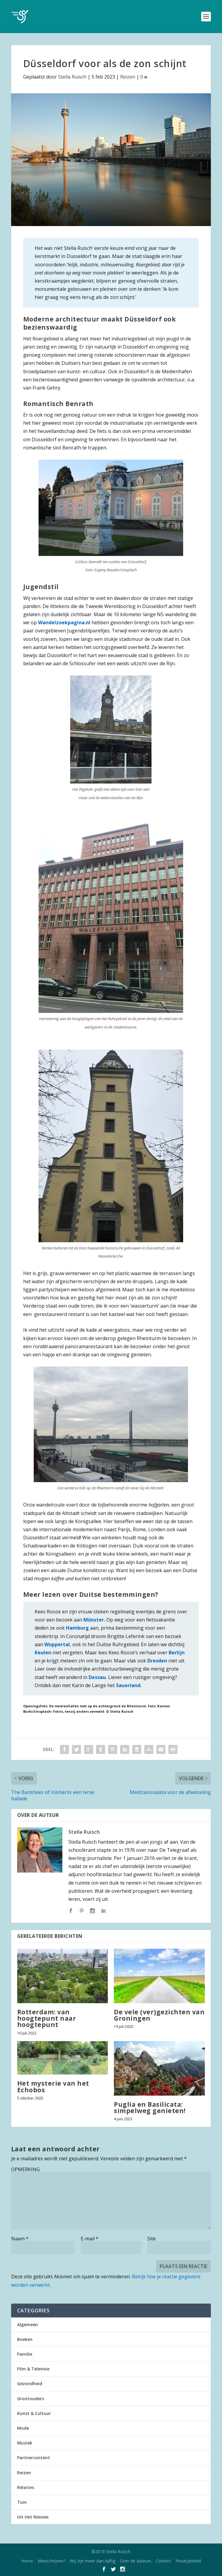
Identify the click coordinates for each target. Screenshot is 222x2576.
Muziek (24, 2443)
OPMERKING (25, 2169)
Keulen (43, 1652)
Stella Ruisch (72, 76)
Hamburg (77, 1628)
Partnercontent (33, 2457)
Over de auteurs (135, 2561)
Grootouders (30, 2398)
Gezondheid (29, 2383)
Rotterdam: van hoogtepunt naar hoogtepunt (46, 2018)
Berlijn (176, 1652)
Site (151, 2238)
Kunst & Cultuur (34, 2413)
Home (27, 2561)
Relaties (25, 2487)
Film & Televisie (33, 2369)
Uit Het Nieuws (32, 2517)
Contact (163, 2561)
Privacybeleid (188, 2561)
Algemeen (27, 2324)
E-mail (89, 2238)
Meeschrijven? (51, 2561)
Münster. (94, 1619)
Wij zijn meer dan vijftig (92, 2561)
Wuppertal (57, 1644)
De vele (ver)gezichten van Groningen (159, 2015)
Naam (20, 2238)
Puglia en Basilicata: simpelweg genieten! (150, 2107)
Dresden (157, 1660)
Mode (23, 2428)
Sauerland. (129, 1685)
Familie (24, 2354)
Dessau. (98, 1677)
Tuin (22, 2502)
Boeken (25, 2339)
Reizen (127, 76)
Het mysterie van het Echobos (53, 2086)
